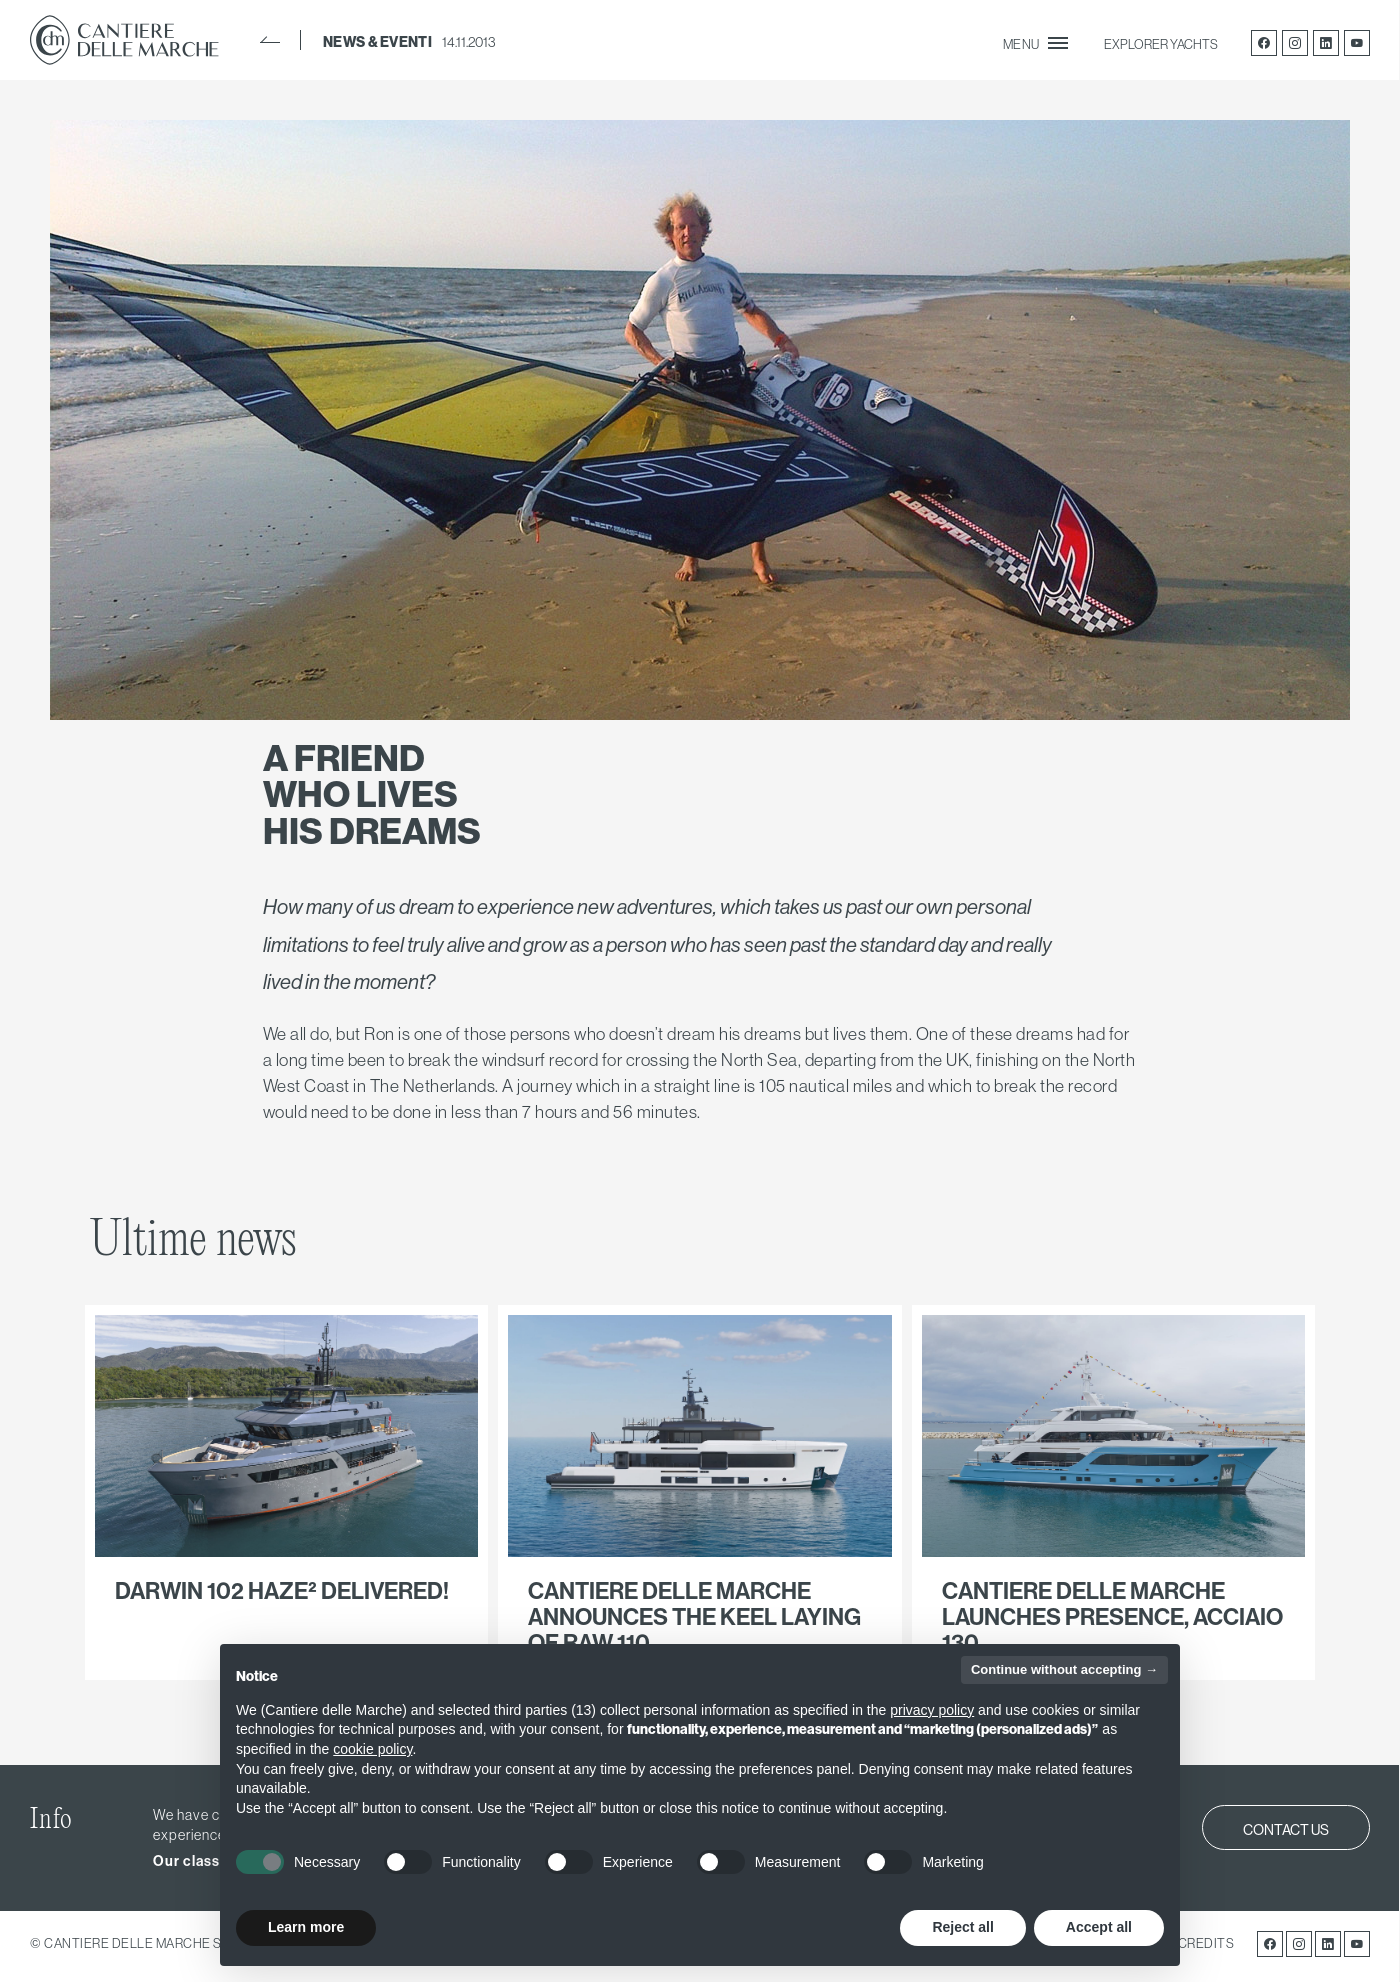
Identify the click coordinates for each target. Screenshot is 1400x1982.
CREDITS (1206, 1943)
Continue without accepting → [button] (1064, 1669)
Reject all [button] (962, 1927)
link (286, 1492)
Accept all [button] (1099, 1927)
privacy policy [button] (932, 1710)
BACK (270, 40)
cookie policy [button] (372, 1749)
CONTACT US (1286, 1830)
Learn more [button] (306, 1927)
